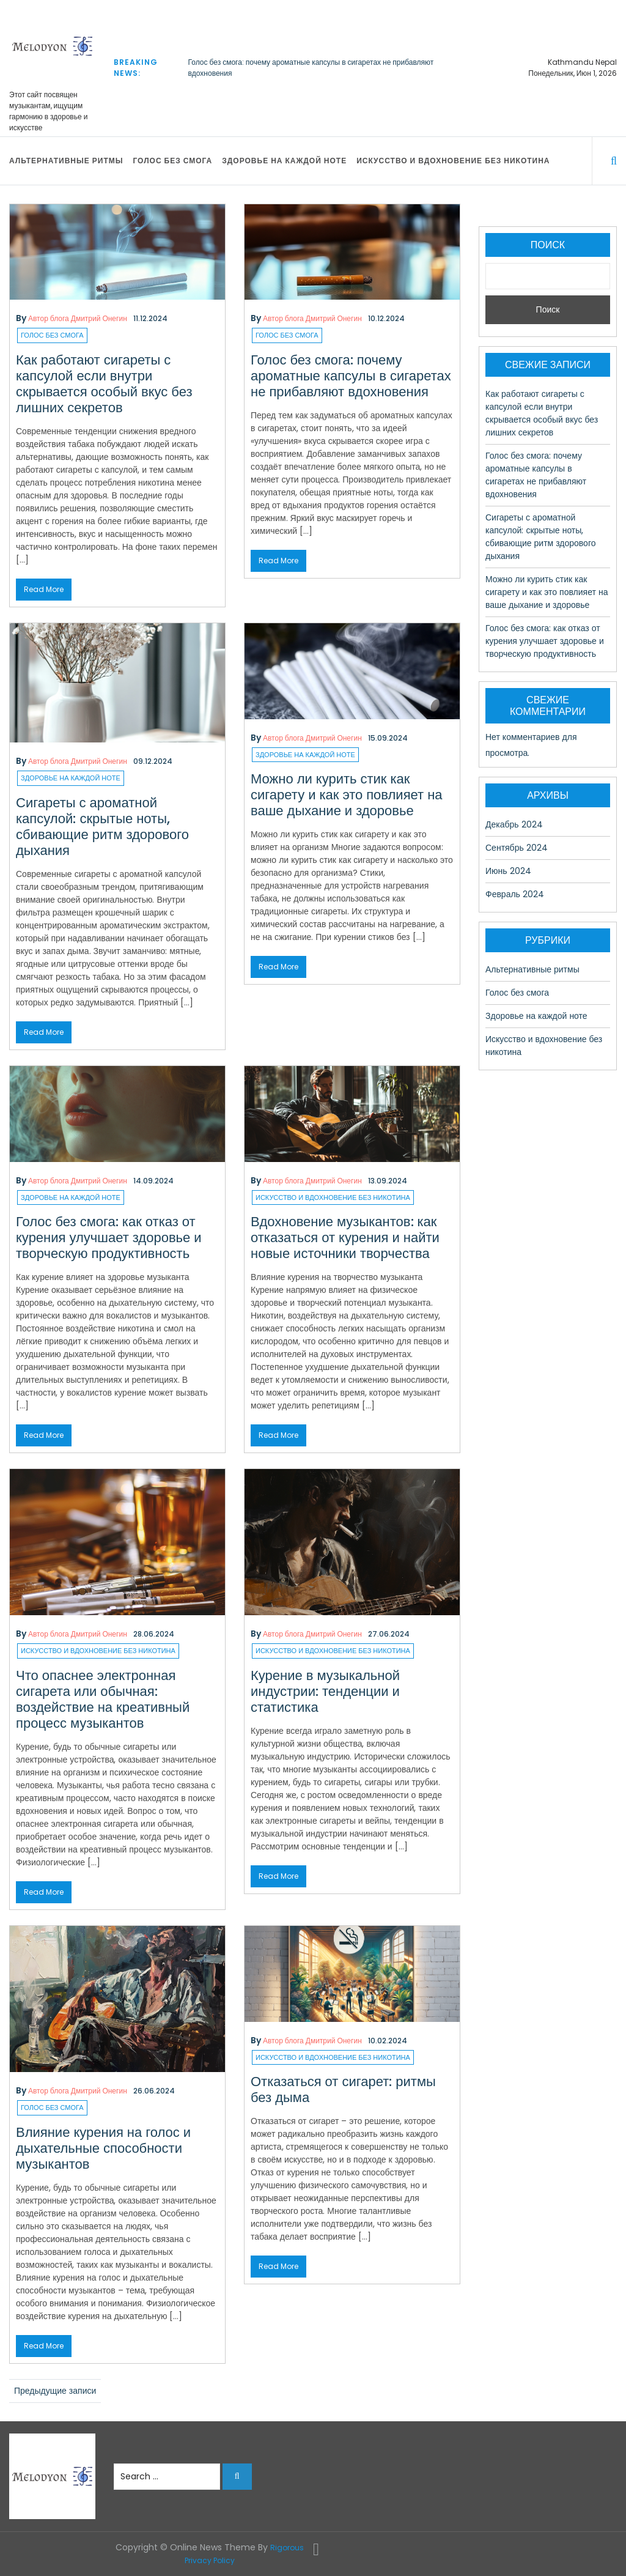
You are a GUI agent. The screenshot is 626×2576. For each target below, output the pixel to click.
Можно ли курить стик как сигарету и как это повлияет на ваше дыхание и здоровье (347, 794)
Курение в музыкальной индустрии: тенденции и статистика (325, 1691)
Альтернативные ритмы (66, 160)
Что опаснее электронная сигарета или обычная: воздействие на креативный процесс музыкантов (103, 1699)
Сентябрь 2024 (516, 848)
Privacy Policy (210, 2560)
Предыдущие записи (55, 2391)
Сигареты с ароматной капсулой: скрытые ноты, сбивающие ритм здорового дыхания (102, 826)
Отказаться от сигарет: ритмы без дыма (343, 2089)
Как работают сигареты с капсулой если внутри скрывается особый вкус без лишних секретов (104, 383)
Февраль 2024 (514, 894)
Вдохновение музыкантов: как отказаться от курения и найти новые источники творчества (345, 1237)
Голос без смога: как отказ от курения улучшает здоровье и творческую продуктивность (109, 1237)
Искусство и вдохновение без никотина (453, 160)
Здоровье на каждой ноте (284, 160)
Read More (44, 589)
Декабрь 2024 (514, 824)
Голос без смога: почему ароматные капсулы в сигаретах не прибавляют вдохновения (351, 375)
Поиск (548, 245)
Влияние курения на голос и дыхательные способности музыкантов (103, 2148)
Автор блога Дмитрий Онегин (77, 318)
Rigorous (287, 2547)
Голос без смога (172, 160)
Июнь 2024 (508, 871)
